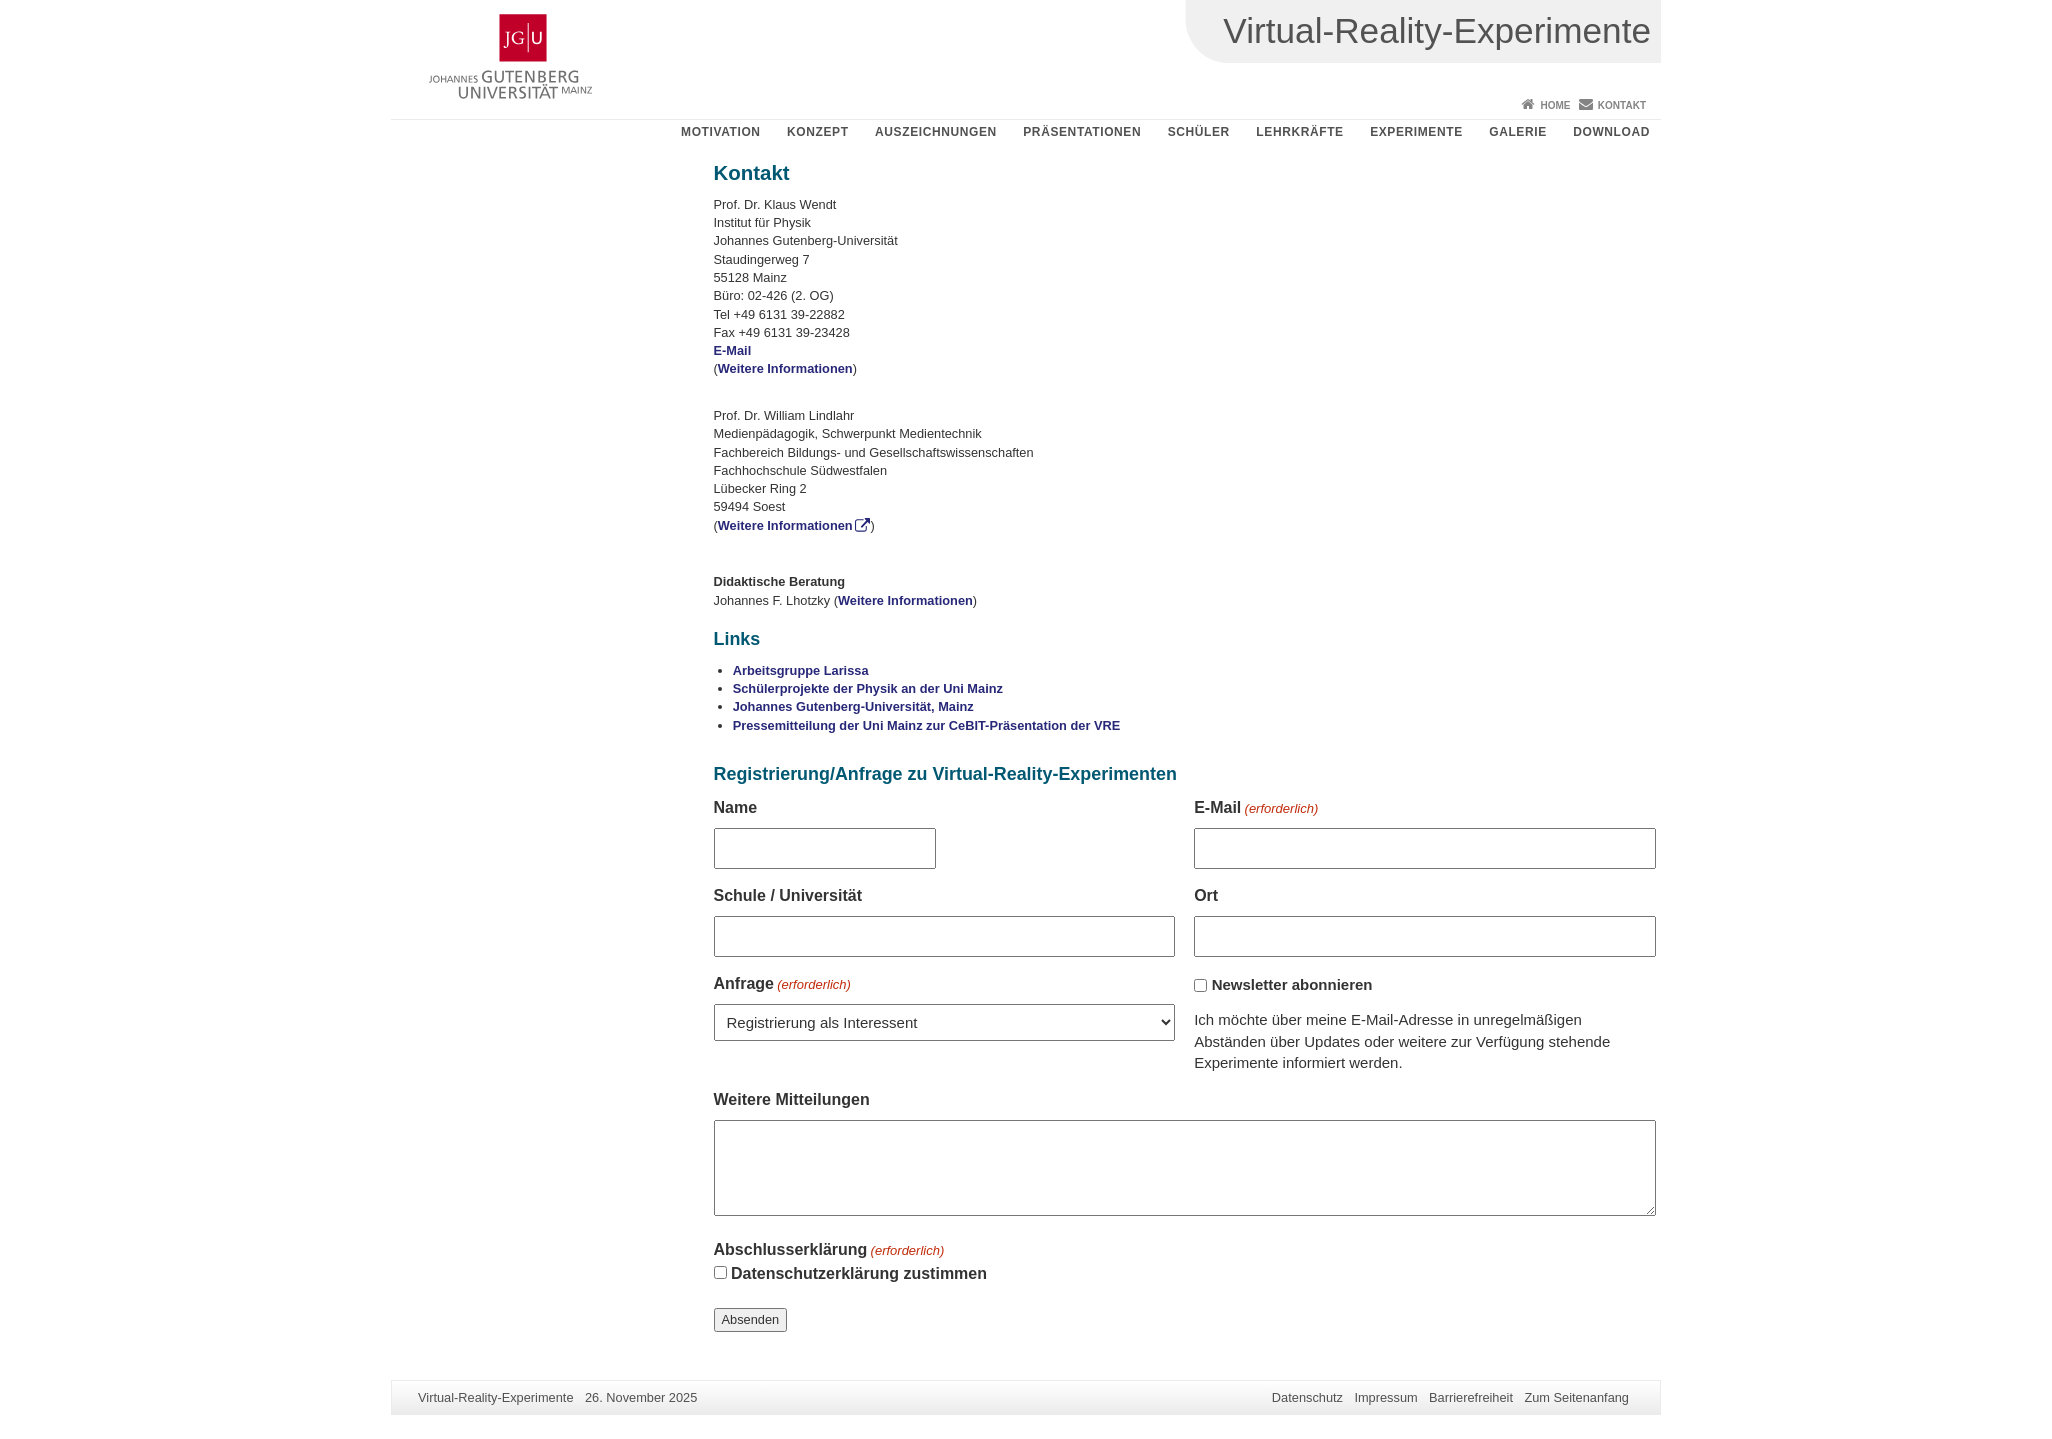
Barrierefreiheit (1471, 1397)
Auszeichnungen (936, 132)
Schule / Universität (788, 895)
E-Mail (733, 350)
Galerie (1518, 132)
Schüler (1199, 132)
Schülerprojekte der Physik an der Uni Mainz (868, 688)
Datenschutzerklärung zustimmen (859, 1273)
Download (1611, 132)
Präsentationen (1082, 132)
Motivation (721, 132)
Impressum (1385, 1397)
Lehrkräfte (1299, 132)
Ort (1206, 895)
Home (1555, 105)
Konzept (818, 132)
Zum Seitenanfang (1576, 1397)
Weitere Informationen (785, 368)
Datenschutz (1307, 1397)
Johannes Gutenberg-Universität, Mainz (853, 706)
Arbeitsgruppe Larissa (801, 670)
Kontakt (1622, 105)
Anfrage (782, 985)
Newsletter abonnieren (1292, 984)
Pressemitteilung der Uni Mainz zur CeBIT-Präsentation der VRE (927, 725)
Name (736, 807)
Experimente (1416, 132)
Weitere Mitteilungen (792, 1099)
